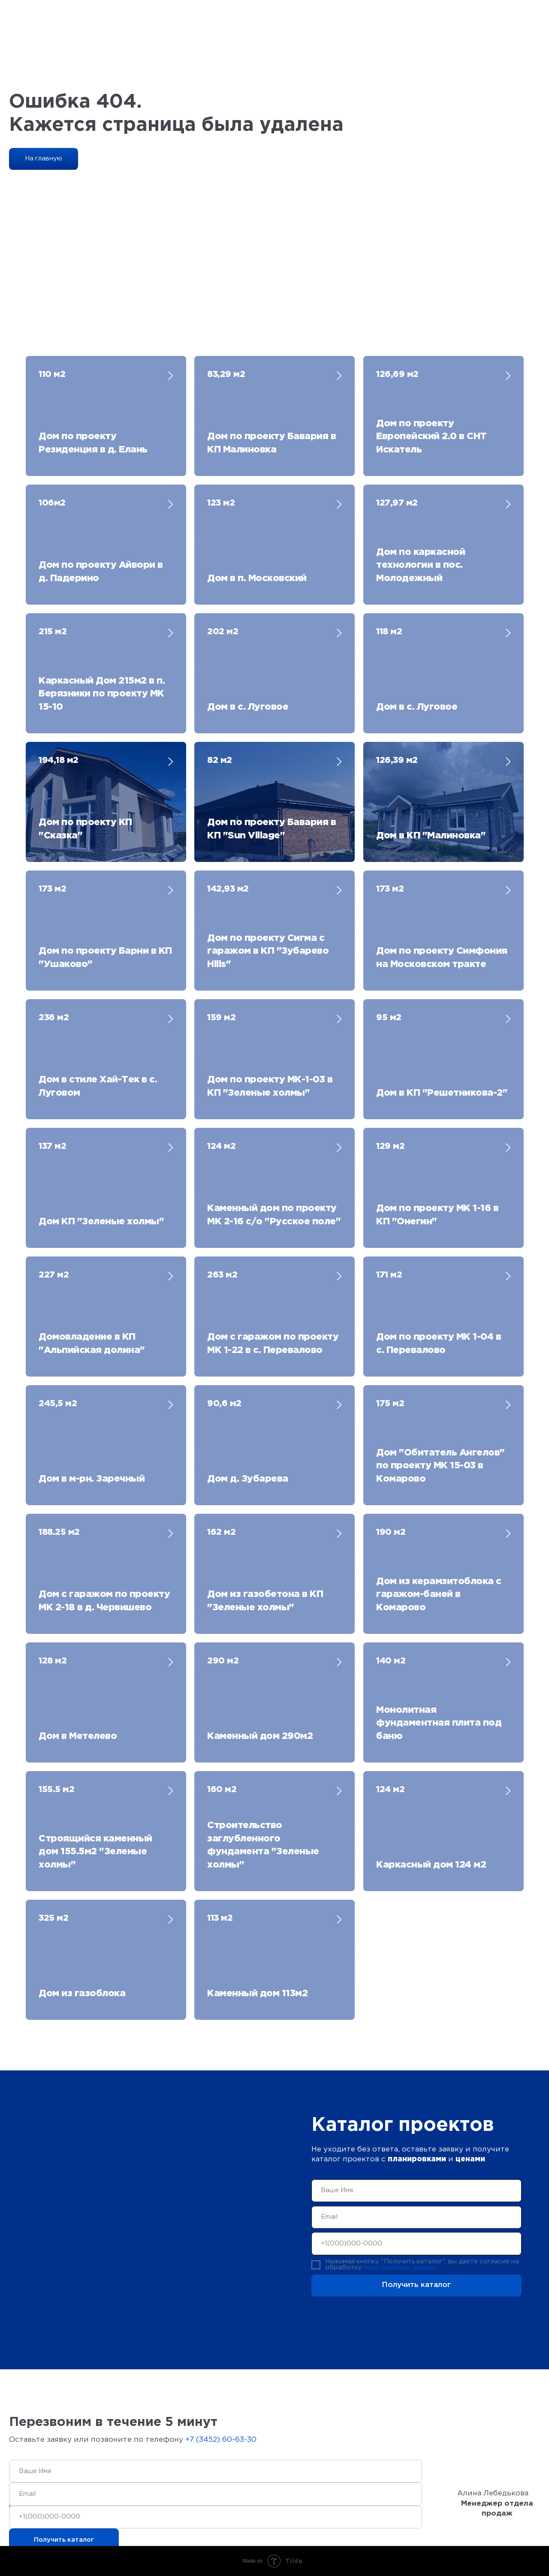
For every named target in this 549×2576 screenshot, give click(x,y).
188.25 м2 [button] (59, 1532)
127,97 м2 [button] (397, 503)
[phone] (416, 2243)
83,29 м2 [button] (226, 374)
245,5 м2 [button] (58, 1403)
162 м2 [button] (221, 1532)
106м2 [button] (52, 503)
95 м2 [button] (388, 1017)
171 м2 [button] (389, 1275)
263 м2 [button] (222, 1275)
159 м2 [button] (221, 1017)
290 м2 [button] (222, 1661)
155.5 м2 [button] (56, 1789)
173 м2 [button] (52, 889)
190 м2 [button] (390, 1532)
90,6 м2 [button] (224, 1403)
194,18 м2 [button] (58, 760)
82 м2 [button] (219, 760)
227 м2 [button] (54, 1275)
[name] (416, 2190)
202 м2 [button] (222, 632)
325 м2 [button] (53, 1918)
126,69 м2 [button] (397, 374)
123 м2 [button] (221, 503)
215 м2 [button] (52, 632)
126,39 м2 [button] (397, 760)
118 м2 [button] (389, 632)
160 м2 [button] (221, 1789)
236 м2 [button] (54, 1017)
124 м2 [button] (221, 1146)
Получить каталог (416, 2285)
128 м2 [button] (52, 1661)
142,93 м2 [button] (228, 889)
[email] (416, 2217)
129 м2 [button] (390, 1146)
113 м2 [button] (219, 1918)
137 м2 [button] (52, 1146)
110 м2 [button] (52, 374)
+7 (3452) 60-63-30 (220, 2440)
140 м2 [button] (390, 1661)
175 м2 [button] (390, 1403)
